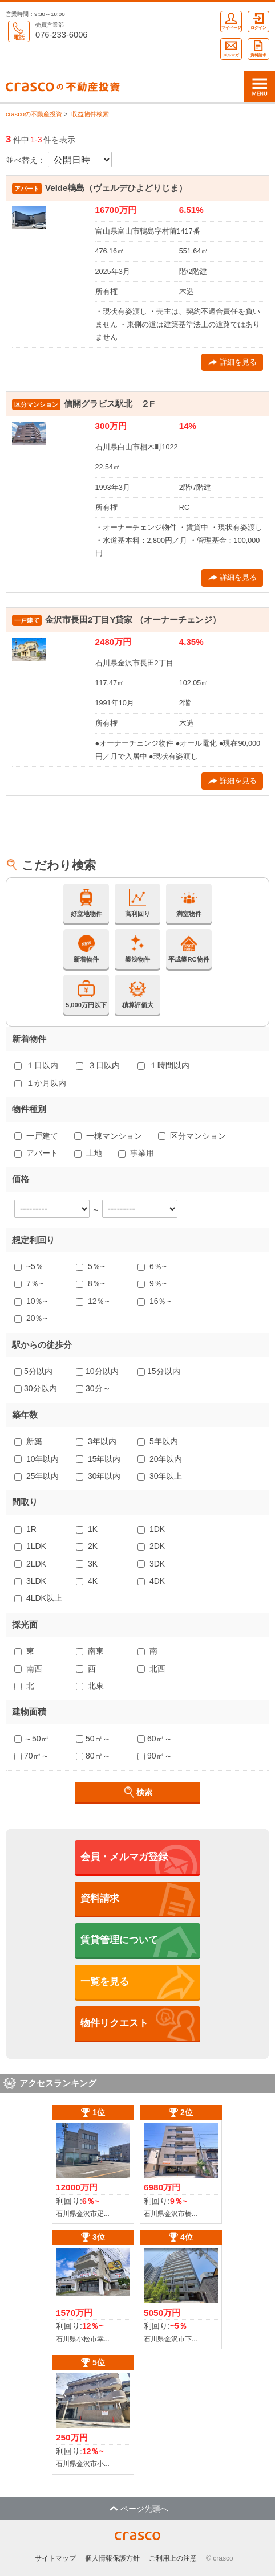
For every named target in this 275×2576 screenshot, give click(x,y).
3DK (151, 1563)
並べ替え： (26, 160)
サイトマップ (55, 2558)
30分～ (93, 1388)
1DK (151, 1529)
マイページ (231, 20)
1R (25, 1529)
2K (87, 1546)
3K (87, 1563)
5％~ (90, 1266)
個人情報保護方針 (112, 2558)
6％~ (152, 1266)
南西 (28, 1668)
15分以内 (159, 1371)
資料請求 (258, 48)
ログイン (258, 20)
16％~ (154, 1301)
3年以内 (96, 1441)
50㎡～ (93, 1738)
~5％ (28, 1266)
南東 (90, 1650)
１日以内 (36, 1065)
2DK (151, 1546)
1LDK (30, 1546)
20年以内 (160, 1458)
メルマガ (231, 48)
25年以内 (36, 1476)
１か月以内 (40, 1082)
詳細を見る (232, 362)
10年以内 (36, 1458)
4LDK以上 (38, 1597)
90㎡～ (155, 1755)
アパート (36, 1153)
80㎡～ (93, 1755)
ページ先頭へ (139, 2508)
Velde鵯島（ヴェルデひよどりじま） (116, 188)
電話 (19, 30)
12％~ (93, 1301)
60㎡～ (155, 1738)
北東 (90, 1685)
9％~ (152, 1283)
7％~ (28, 1283)
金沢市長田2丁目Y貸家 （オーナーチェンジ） (133, 619)
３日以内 (98, 1065)
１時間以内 (163, 1065)
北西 (151, 1668)
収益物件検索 (90, 114)
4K (87, 1580)
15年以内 (98, 1458)
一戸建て (36, 1135)
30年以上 (160, 1476)
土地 (88, 1153)
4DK (151, 1580)
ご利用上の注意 (173, 2558)
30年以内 (98, 1476)
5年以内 (158, 1441)
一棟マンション (108, 1135)
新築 (28, 1441)
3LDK (30, 1580)
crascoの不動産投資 (34, 114)
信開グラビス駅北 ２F (109, 403)
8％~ (90, 1283)
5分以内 (33, 1371)
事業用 (136, 1153)
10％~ (31, 1301)
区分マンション (192, 1135)
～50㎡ (31, 1738)
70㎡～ (31, 1755)
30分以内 (35, 1388)
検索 (137, 1792)
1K (87, 1529)
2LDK (30, 1563)
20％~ (31, 1318)
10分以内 (97, 1371)
